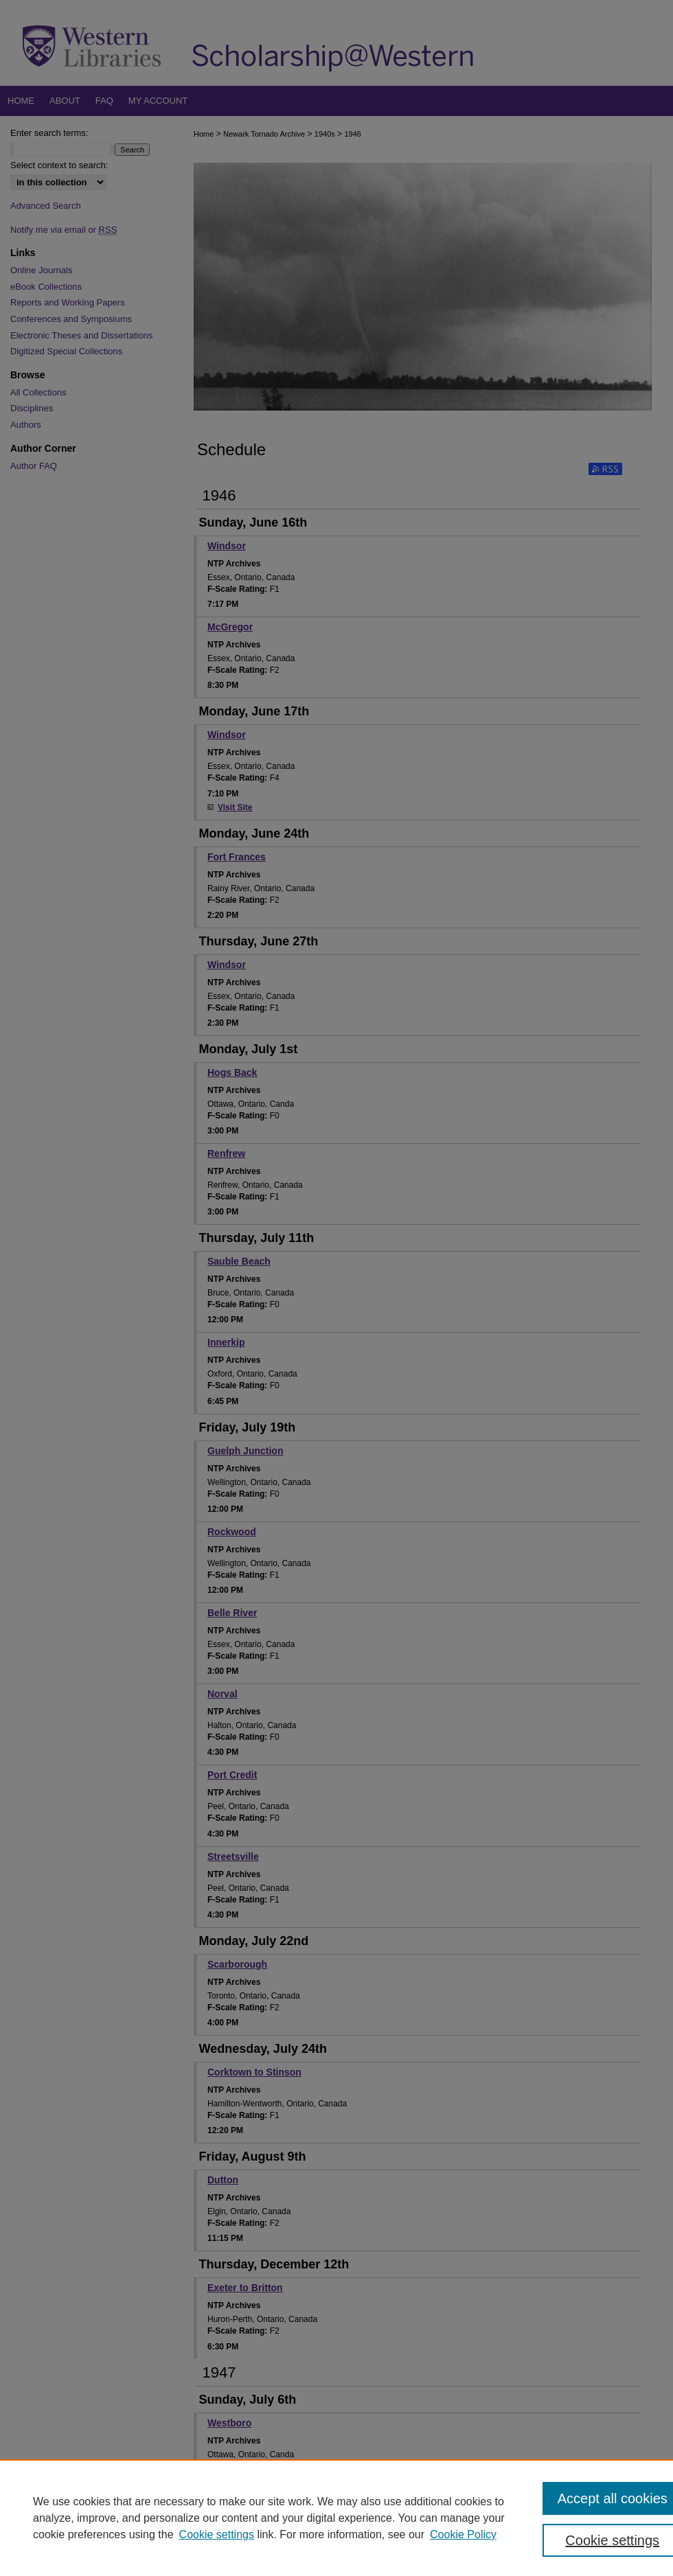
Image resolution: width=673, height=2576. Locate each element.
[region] (336, 2517)
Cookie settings (216, 2534)
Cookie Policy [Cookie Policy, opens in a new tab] (463, 2534)
